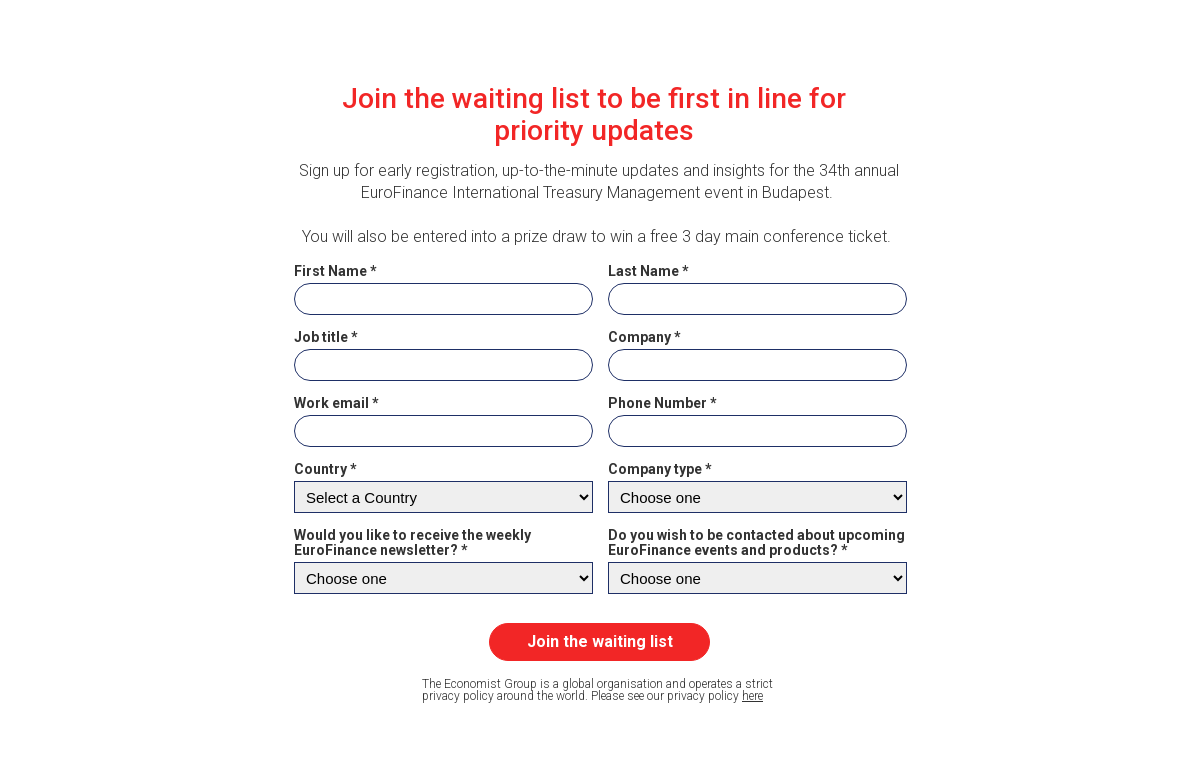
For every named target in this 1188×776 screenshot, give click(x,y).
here (752, 696)
